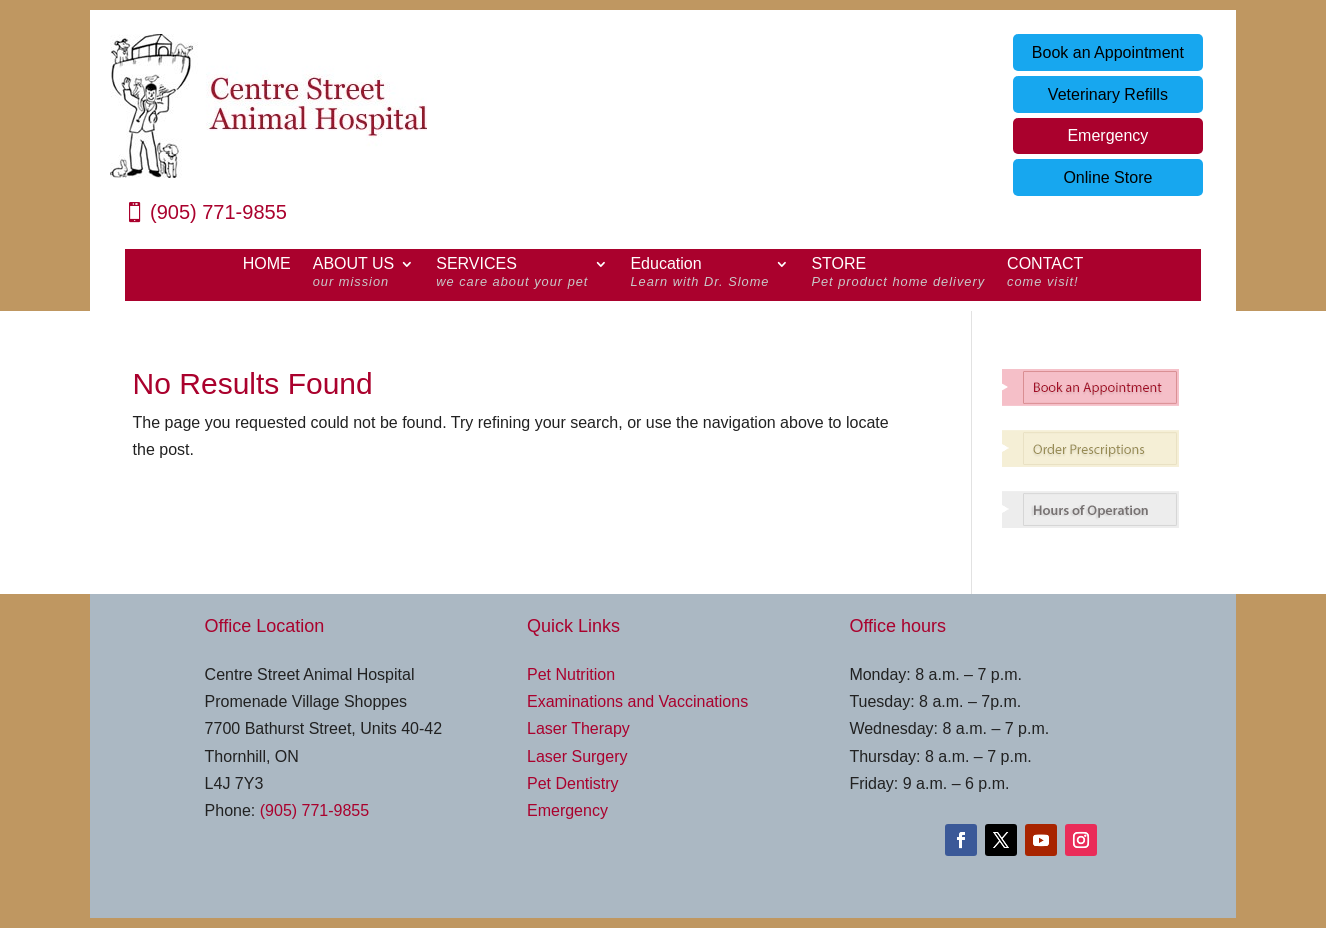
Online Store (1107, 177)
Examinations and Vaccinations (637, 701)
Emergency (1107, 135)
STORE (898, 275)
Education (699, 275)
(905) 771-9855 (218, 212)
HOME (267, 264)
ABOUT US (354, 275)
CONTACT (1045, 275)
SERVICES (512, 275)
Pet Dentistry (573, 783)
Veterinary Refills (1108, 94)
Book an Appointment (1108, 52)
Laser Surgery (577, 756)
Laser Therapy (578, 728)
